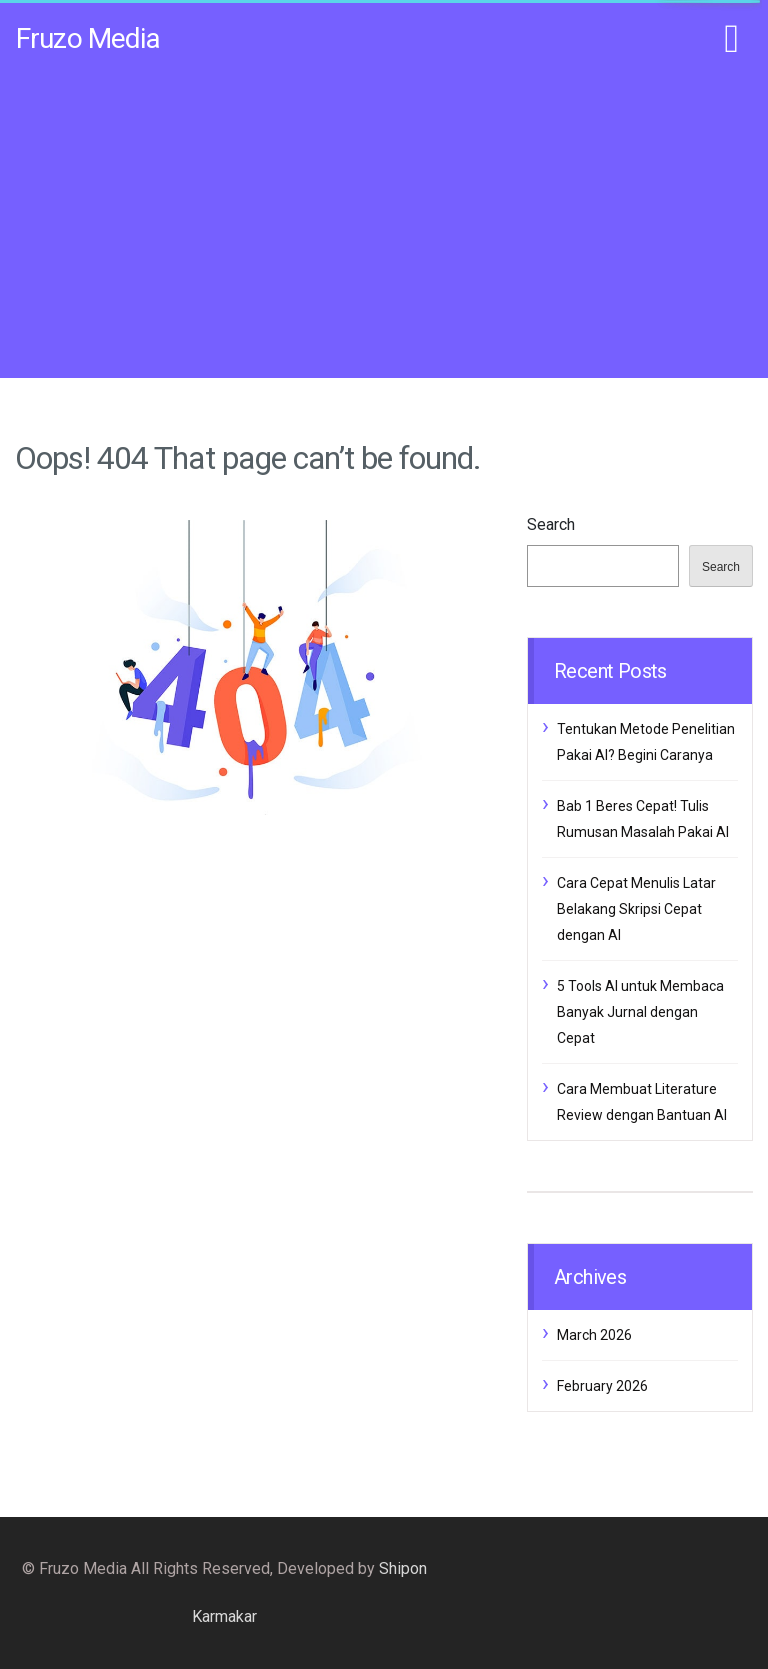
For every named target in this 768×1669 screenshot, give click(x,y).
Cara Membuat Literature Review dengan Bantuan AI (642, 1102)
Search (551, 524)
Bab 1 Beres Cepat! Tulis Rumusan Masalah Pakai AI (643, 819)
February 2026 (602, 1386)
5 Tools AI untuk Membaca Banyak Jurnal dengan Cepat (640, 1012)
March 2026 (594, 1335)
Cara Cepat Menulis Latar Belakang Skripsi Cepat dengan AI (636, 909)
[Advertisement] (384, 222)
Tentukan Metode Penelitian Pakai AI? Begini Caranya (646, 742)
